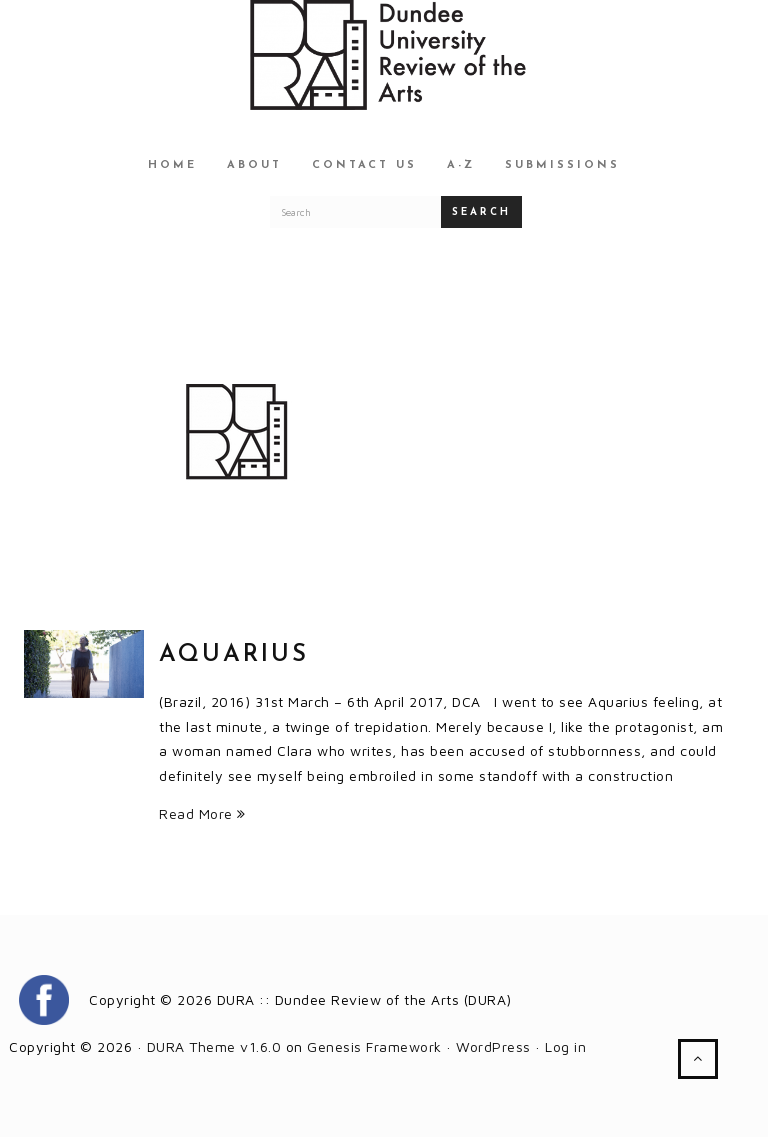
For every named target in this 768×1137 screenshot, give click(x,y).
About (254, 165)
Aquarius (234, 655)
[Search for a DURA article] (356, 212)
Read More (202, 813)
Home (172, 165)
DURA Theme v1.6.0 (214, 1046)
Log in (565, 1046)
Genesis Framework (374, 1046)
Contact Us (364, 165)
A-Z (461, 165)
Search (481, 212)
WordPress (493, 1046)
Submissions (562, 165)
